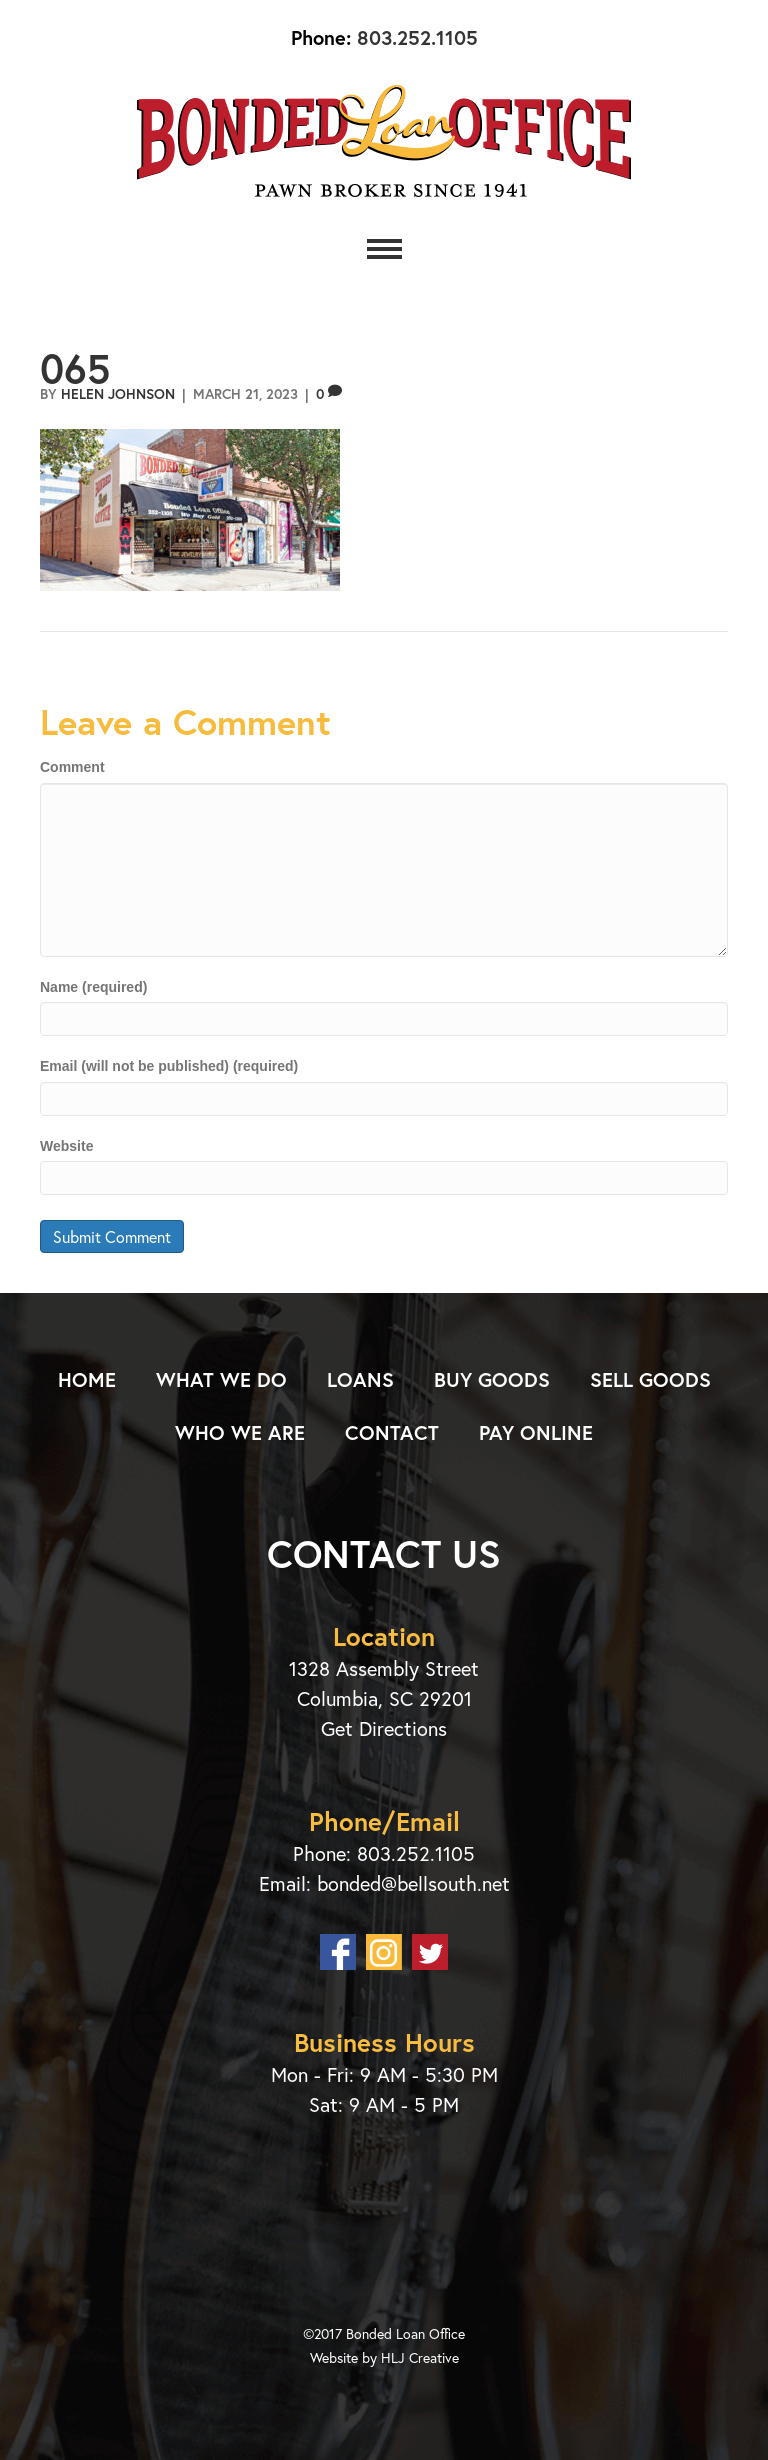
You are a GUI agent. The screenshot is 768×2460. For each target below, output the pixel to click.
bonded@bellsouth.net (413, 1883)
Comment (72, 767)
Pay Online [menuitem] (536, 1432)
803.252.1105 (414, 37)
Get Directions (384, 1728)
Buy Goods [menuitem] (492, 1379)
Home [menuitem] (87, 1379)
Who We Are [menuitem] (240, 1432)
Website (66, 1146)
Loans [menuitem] (360, 1379)
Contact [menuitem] (392, 1432)
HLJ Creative (420, 2357)
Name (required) (93, 987)
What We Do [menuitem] (221, 1379)
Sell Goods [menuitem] (650, 1379)
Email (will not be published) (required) (169, 1066)
